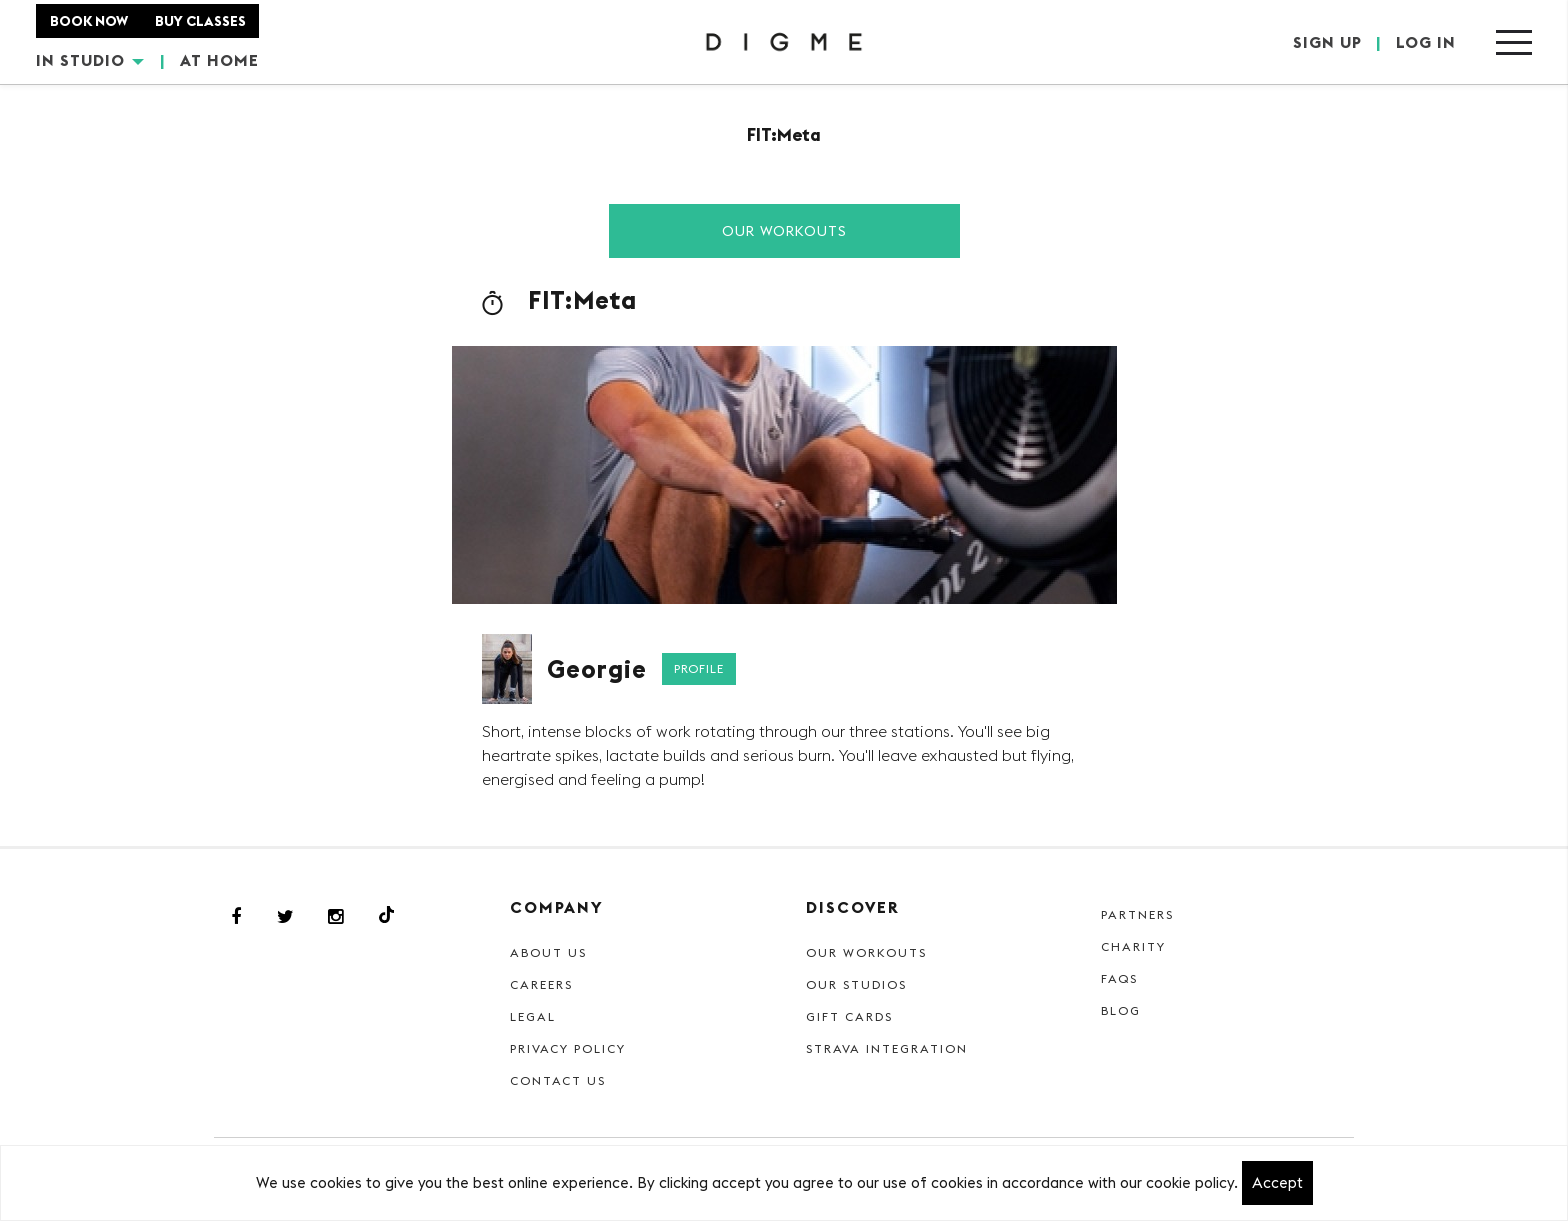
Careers (541, 984)
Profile (699, 668)
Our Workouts (784, 231)
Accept (1277, 1182)
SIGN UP (1327, 42)
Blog (1121, 1010)
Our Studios (856, 984)
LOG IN (1426, 42)
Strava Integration (887, 1048)
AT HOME (219, 60)
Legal (533, 1016)
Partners (1137, 914)
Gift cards (849, 1016)
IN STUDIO (90, 60)
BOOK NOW (89, 21)
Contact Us (558, 1080)
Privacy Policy (568, 1048)
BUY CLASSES (200, 21)
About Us (548, 952)
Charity (1133, 946)
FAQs (1119, 978)
